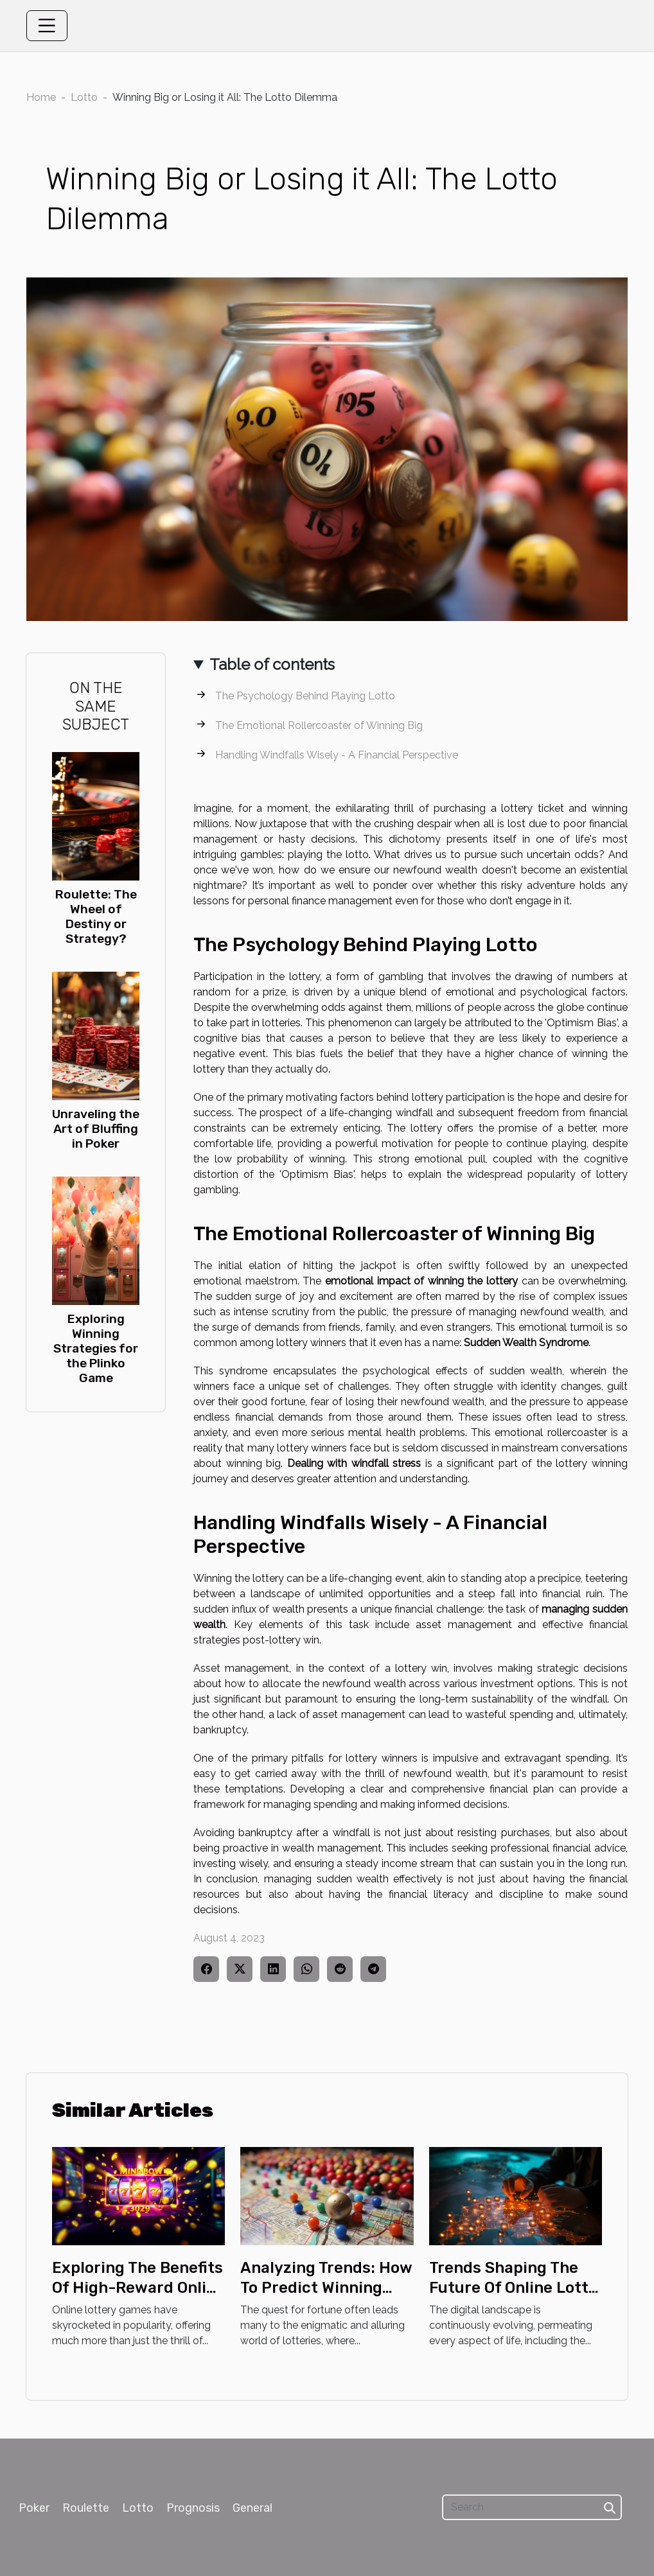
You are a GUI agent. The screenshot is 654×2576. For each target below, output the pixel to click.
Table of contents (272, 664)
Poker (34, 2508)
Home (41, 97)
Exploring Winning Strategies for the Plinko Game (95, 1348)
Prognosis (193, 2508)
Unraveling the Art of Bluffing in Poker (95, 1129)
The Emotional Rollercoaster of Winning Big (319, 725)
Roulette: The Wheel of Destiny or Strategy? (96, 916)
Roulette (85, 2508)
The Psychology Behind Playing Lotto (305, 696)
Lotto (84, 97)
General (252, 2508)
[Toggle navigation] (46, 25)
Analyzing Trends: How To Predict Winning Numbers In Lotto (326, 2287)
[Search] (532, 2507)
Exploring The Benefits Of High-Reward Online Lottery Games (138, 2287)
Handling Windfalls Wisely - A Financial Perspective (336, 755)
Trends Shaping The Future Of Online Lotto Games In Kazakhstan (513, 2287)
